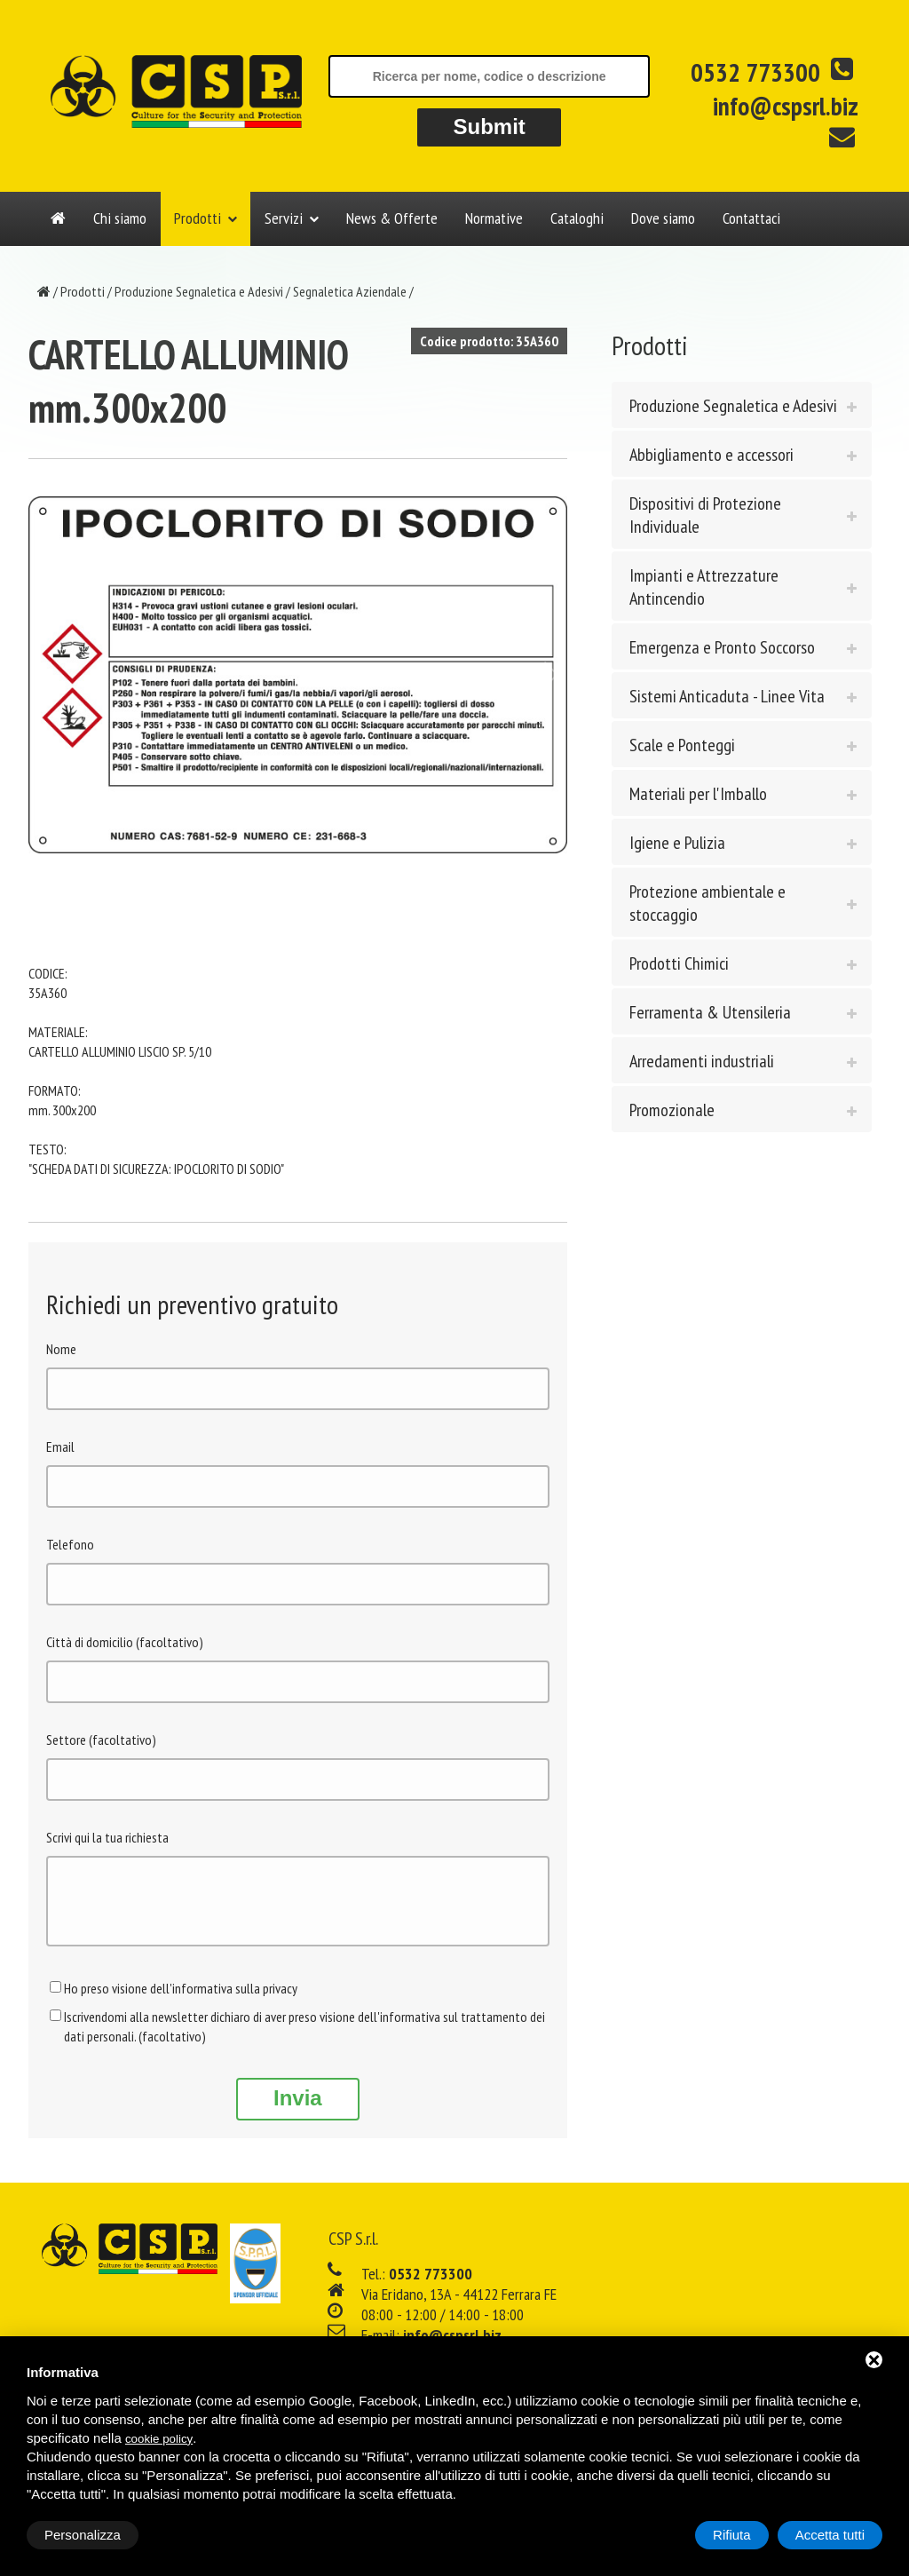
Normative (494, 218)
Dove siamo (663, 218)
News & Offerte (392, 218)
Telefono (70, 1544)
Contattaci (751, 218)
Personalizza (82, 2534)
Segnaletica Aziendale (350, 291)
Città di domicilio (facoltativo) (124, 1642)
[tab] (742, 405)
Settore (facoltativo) (101, 1739)
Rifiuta (732, 2534)
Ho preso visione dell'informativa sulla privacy (180, 2001)
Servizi (284, 218)
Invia (297, 2111)
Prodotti (197, 218)
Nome (61, 1349)
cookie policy (159, 2438)
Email (60, 1446)
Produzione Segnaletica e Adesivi (199, 291)
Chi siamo (119, 218)
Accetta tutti (830, 2534)
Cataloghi (577, 218)
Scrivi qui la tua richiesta (107, 1837)
